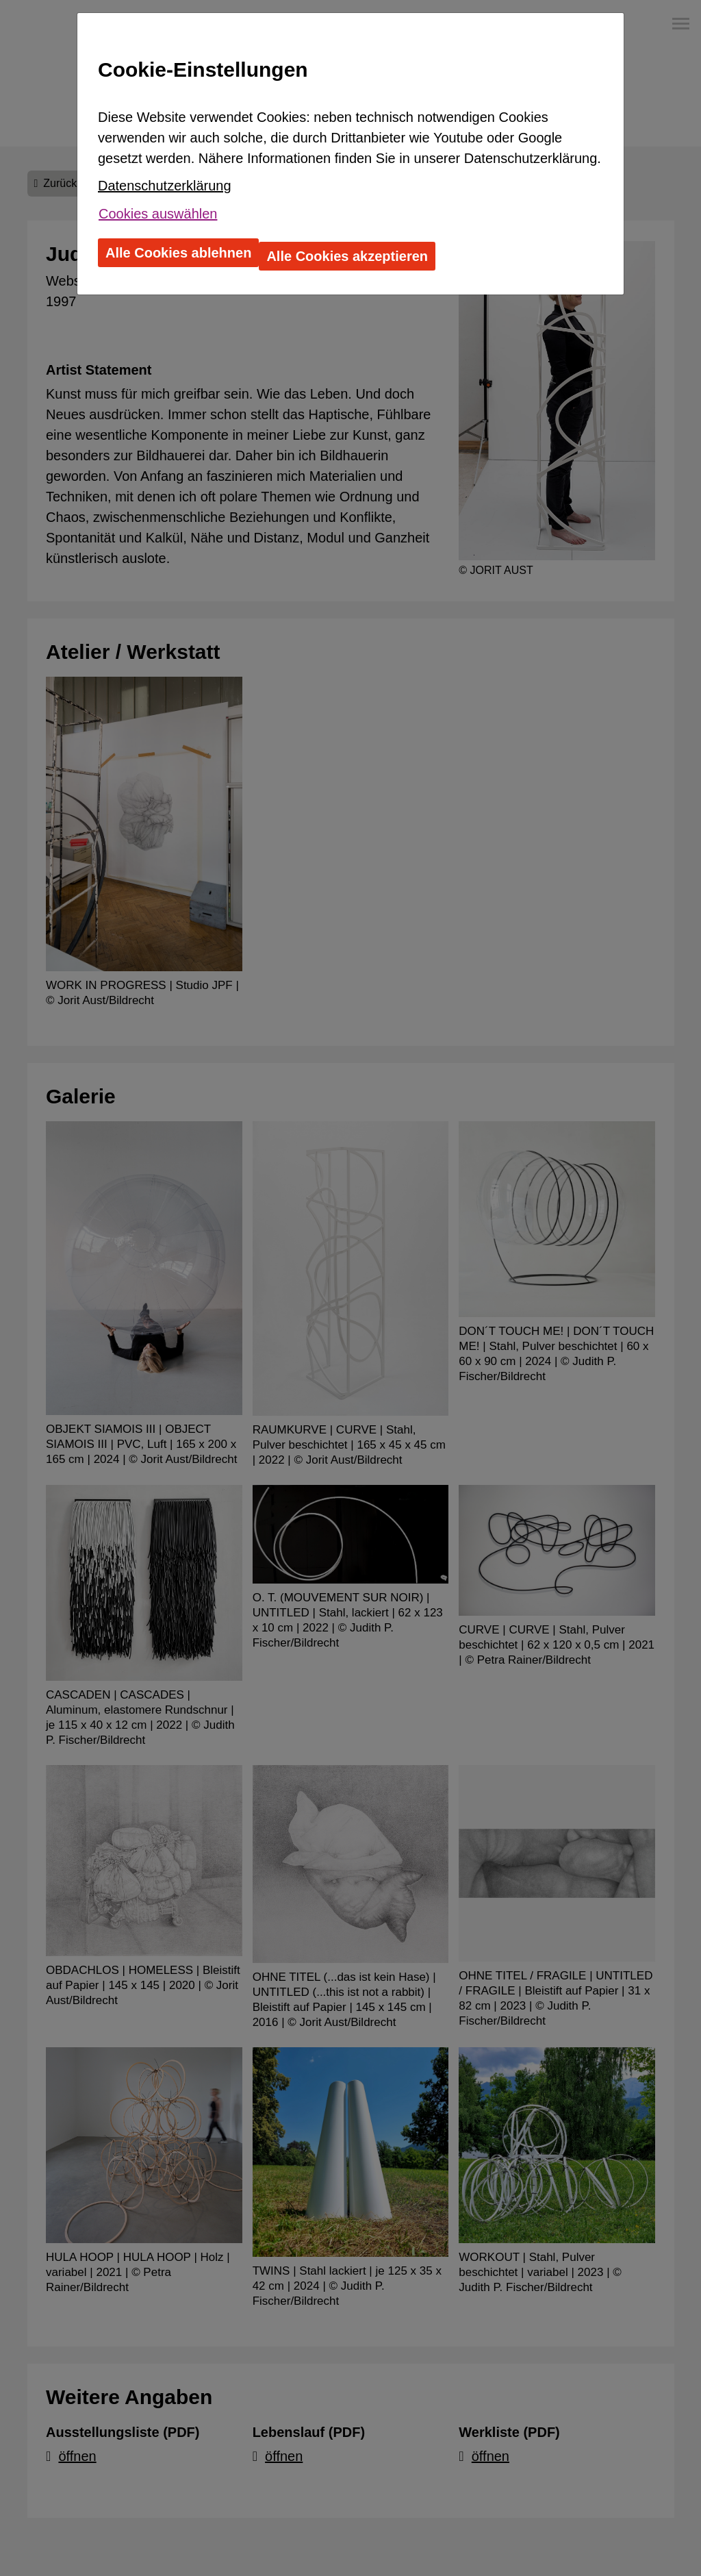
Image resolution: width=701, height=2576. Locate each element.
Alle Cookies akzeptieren (347, 256)
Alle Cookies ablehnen (178, 252)
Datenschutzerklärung (164, 185)
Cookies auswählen (158, 213)
